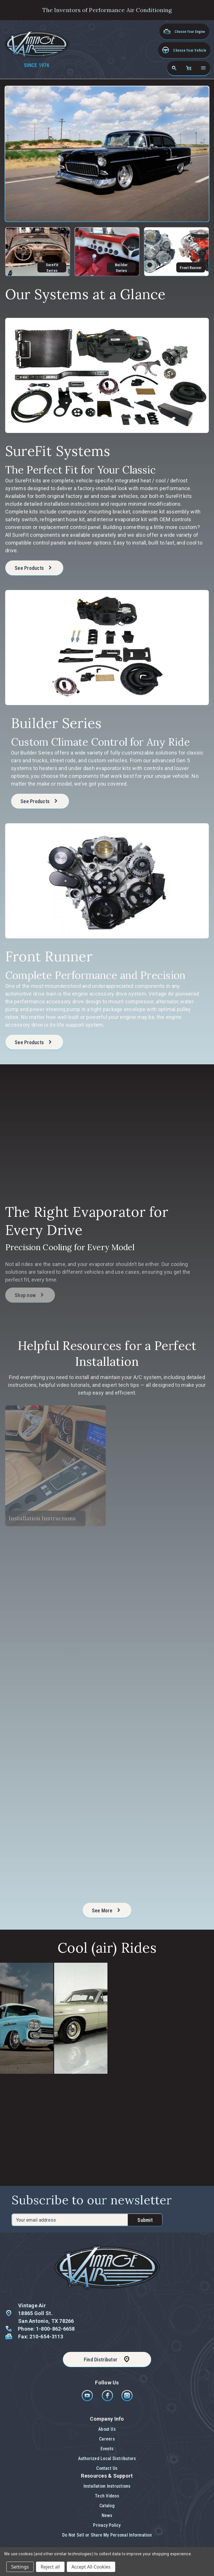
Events (107, 2448)
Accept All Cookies (91, 2567)
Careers (107, 2439)
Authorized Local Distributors (107, 2458)
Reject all (50, 2567)
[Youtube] (88, 2400)
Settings (20, 2567)
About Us (107, 2429)
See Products (29, 570)
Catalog (107, 2505)
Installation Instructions (107, 2486)
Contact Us (107, 2468)
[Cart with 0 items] (188, 68)
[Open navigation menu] (203, 68)
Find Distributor (100, 2360)
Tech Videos (107, 2496)
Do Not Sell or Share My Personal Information (107, 2535)
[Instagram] (127, 2400)
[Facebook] (108, 2400)
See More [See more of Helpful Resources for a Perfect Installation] (112, 1912)
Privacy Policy (107, 2525)
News (107, 2515)
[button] (184, 50)
